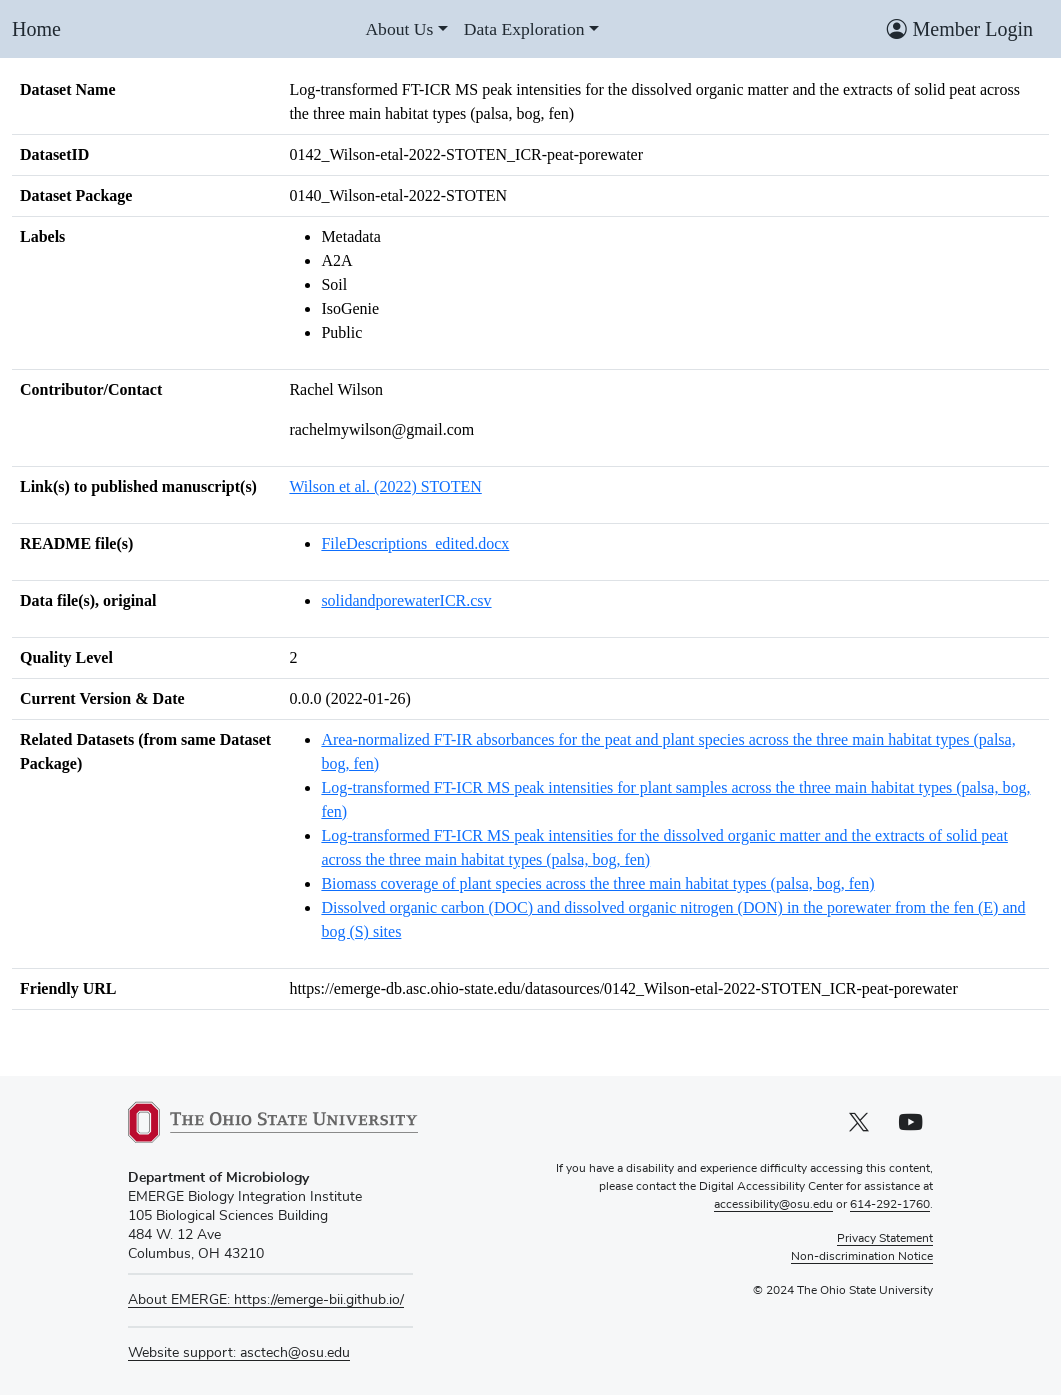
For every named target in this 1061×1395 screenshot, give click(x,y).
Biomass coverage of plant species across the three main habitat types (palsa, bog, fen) (597, 883)
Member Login (960, 29)
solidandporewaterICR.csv (406, 600)
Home (36, 29)
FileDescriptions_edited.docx (415, 543)
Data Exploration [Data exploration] (524, 29)
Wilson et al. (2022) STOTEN (385, 486)
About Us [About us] (399, 29)
